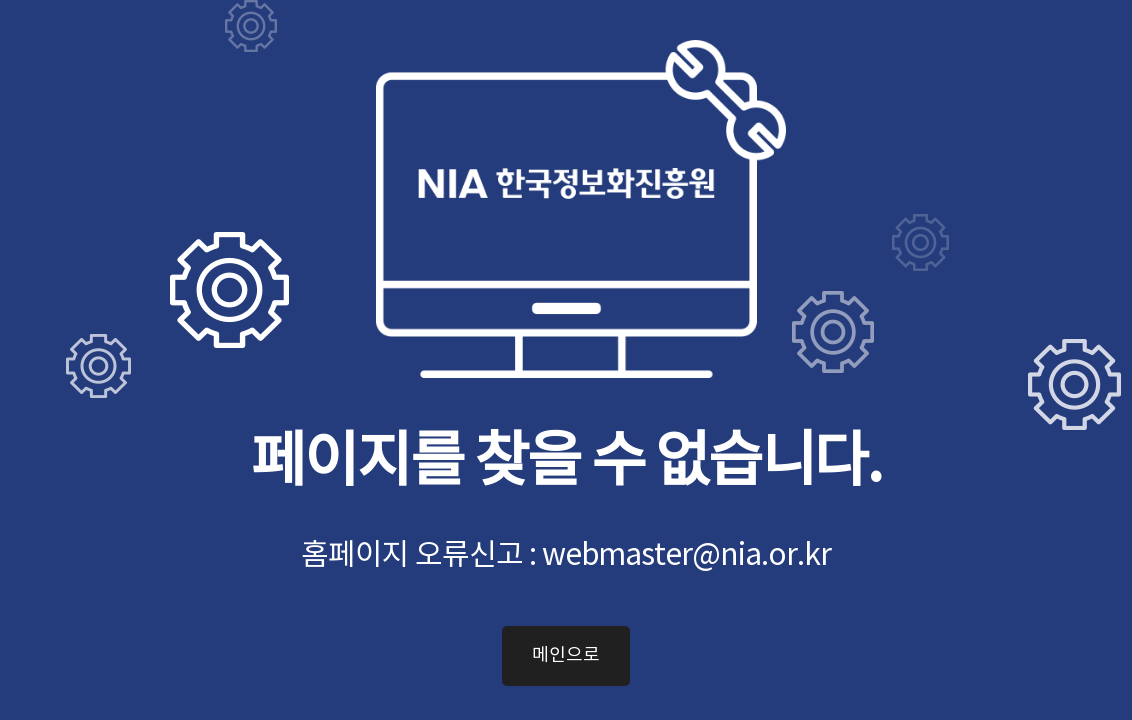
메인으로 (566, 655)
